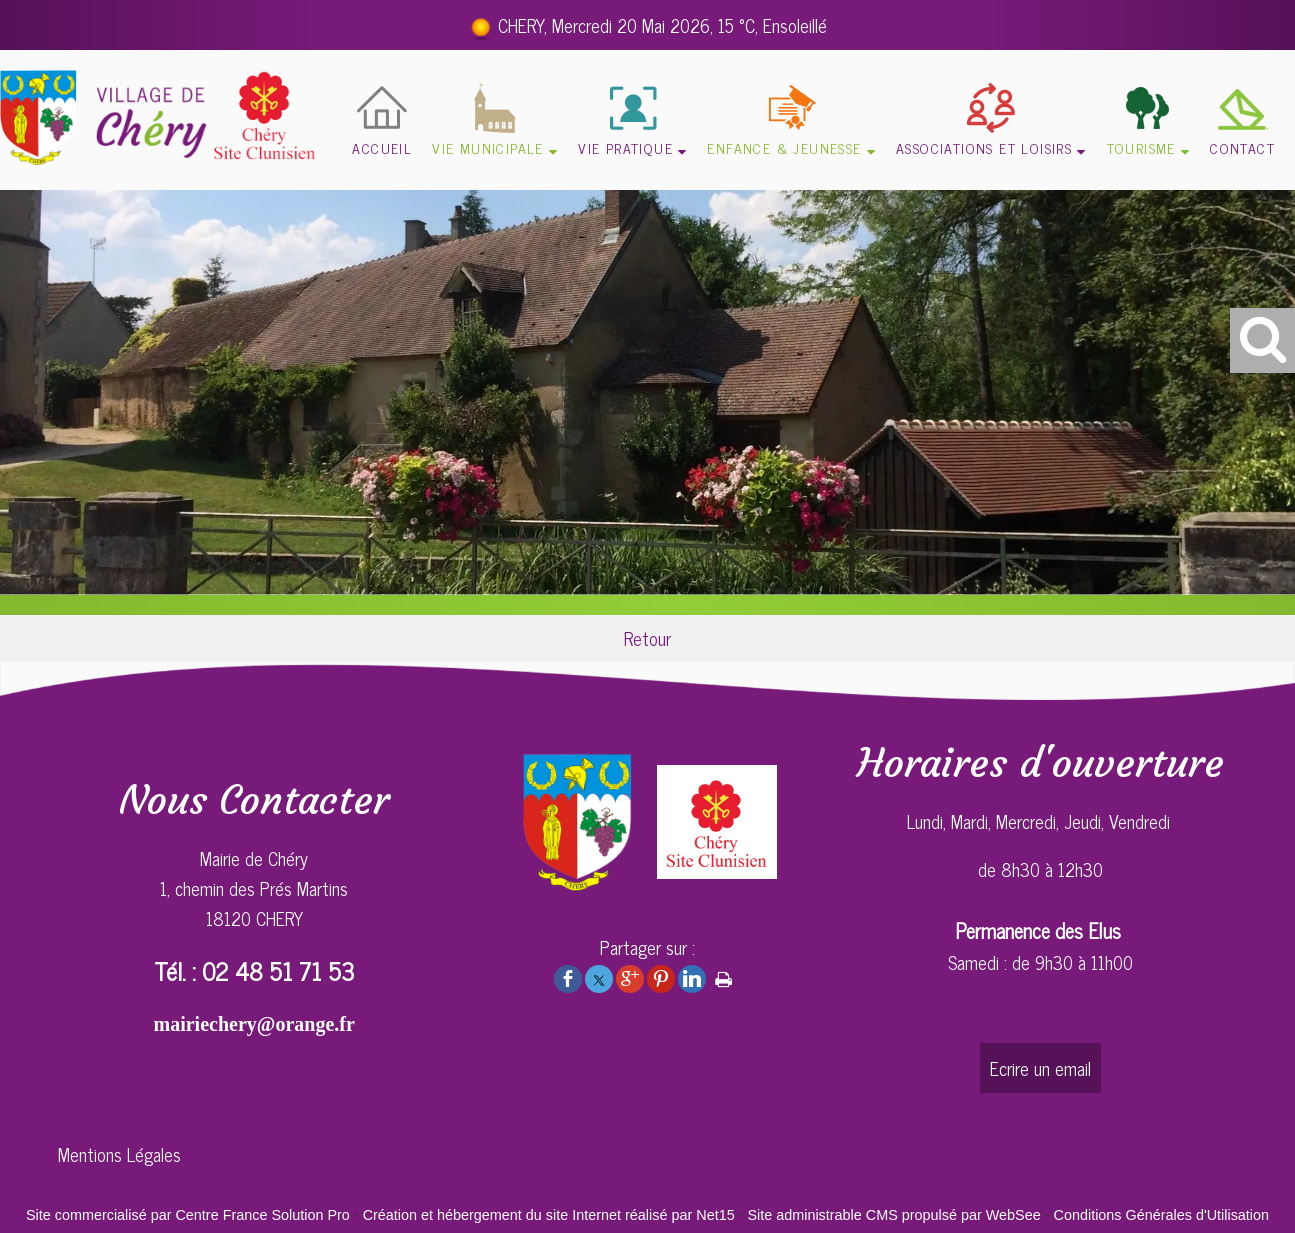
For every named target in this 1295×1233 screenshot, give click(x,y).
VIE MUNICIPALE (488, 147)
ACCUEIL (382, 147)
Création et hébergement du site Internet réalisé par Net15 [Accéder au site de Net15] (549, 1215)
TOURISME (1141, 147)
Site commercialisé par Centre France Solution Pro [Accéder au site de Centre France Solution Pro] (188, 1215)
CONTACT (1242, 147)
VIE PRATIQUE (625, 147)
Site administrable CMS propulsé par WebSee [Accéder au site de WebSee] (893, 1215)
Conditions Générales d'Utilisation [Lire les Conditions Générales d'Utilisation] (1162, 1215)
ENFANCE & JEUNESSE (784, 147)
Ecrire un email (1040, 1068)
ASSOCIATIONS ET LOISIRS (984, 147)
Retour (647, 638)
